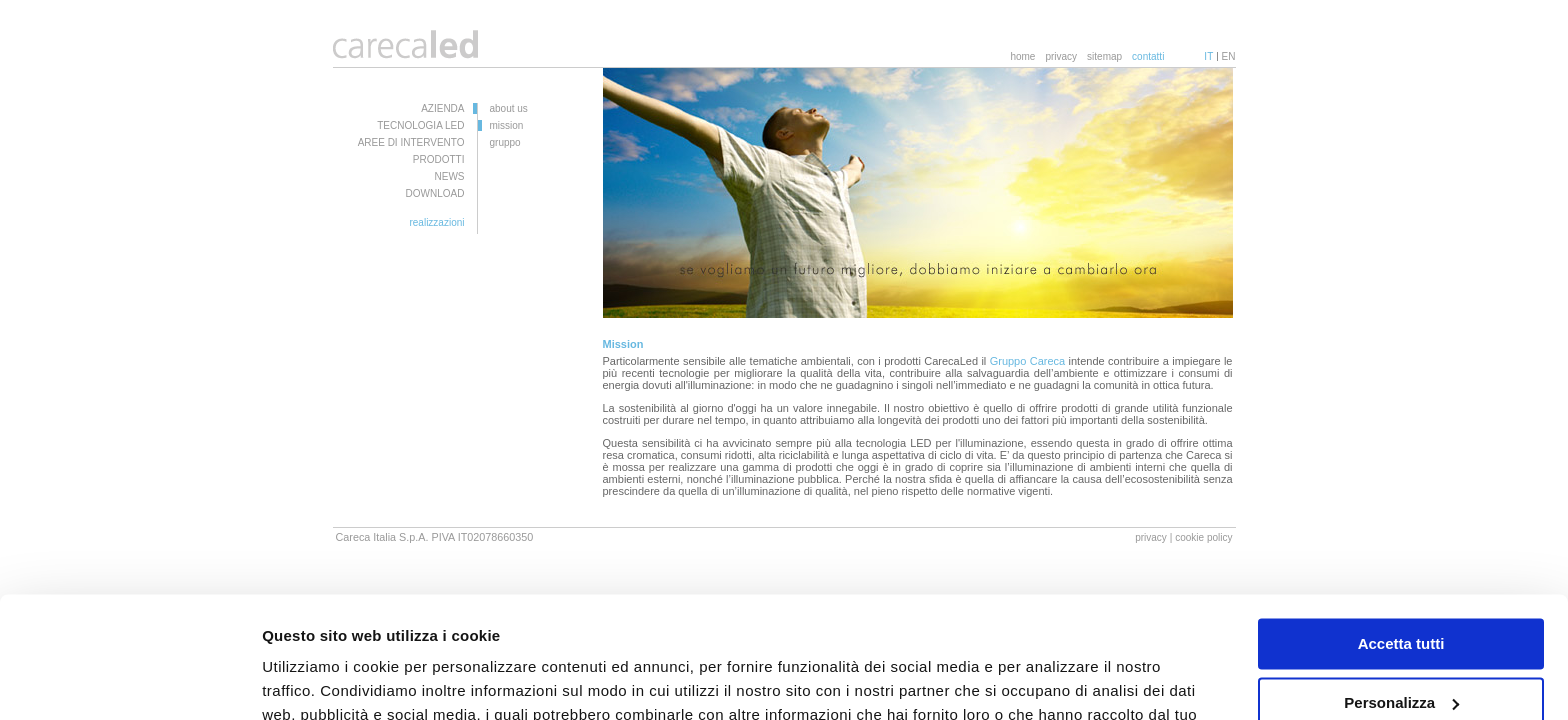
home (1022, 56)
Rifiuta (1401, 647)
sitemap (1104, 56)
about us (509, 108)
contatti (1148, 56)
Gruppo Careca (1028, 361)
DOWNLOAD (435, 193)
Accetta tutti (1401, 530)
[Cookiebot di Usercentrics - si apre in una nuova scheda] (129, 681)
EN (1229, 56)
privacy (1061, 56)
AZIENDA (442, 108)
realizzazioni (436, 222)
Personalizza (1401, 588)
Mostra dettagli (316, 680)
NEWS (450, 176)
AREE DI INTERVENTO (411, 142)
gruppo (505, 142)
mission (507, 125)
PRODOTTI (439, 159)
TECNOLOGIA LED (420, 125)
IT (1208, 56)
